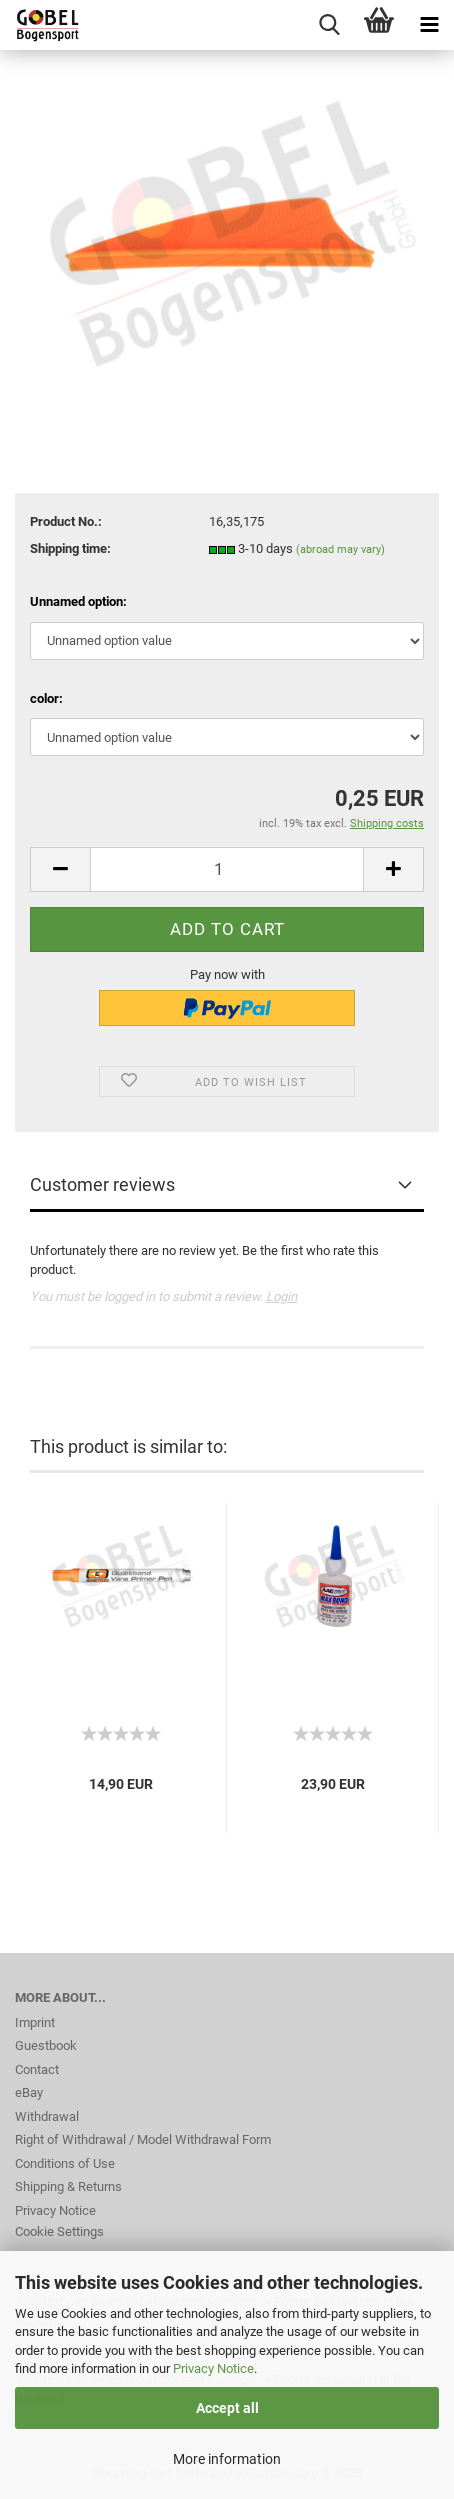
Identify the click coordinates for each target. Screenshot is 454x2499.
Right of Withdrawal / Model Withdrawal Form (143, 2139)
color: (46, 698)
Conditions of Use (65, 2163)
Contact (37, 2069)
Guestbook (46, 2045)
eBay (29, 2092)
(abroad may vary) (340, 549)
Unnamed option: (78, 601)
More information (227, 2459)
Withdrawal (47, 2116)
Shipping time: (70, 548)
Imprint (35, 2022)
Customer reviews (102, 1184)
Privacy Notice (213, 2368)
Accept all (227, 2408)
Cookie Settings (59, 2231)
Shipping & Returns (68, 2186)
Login (281, 1296)
